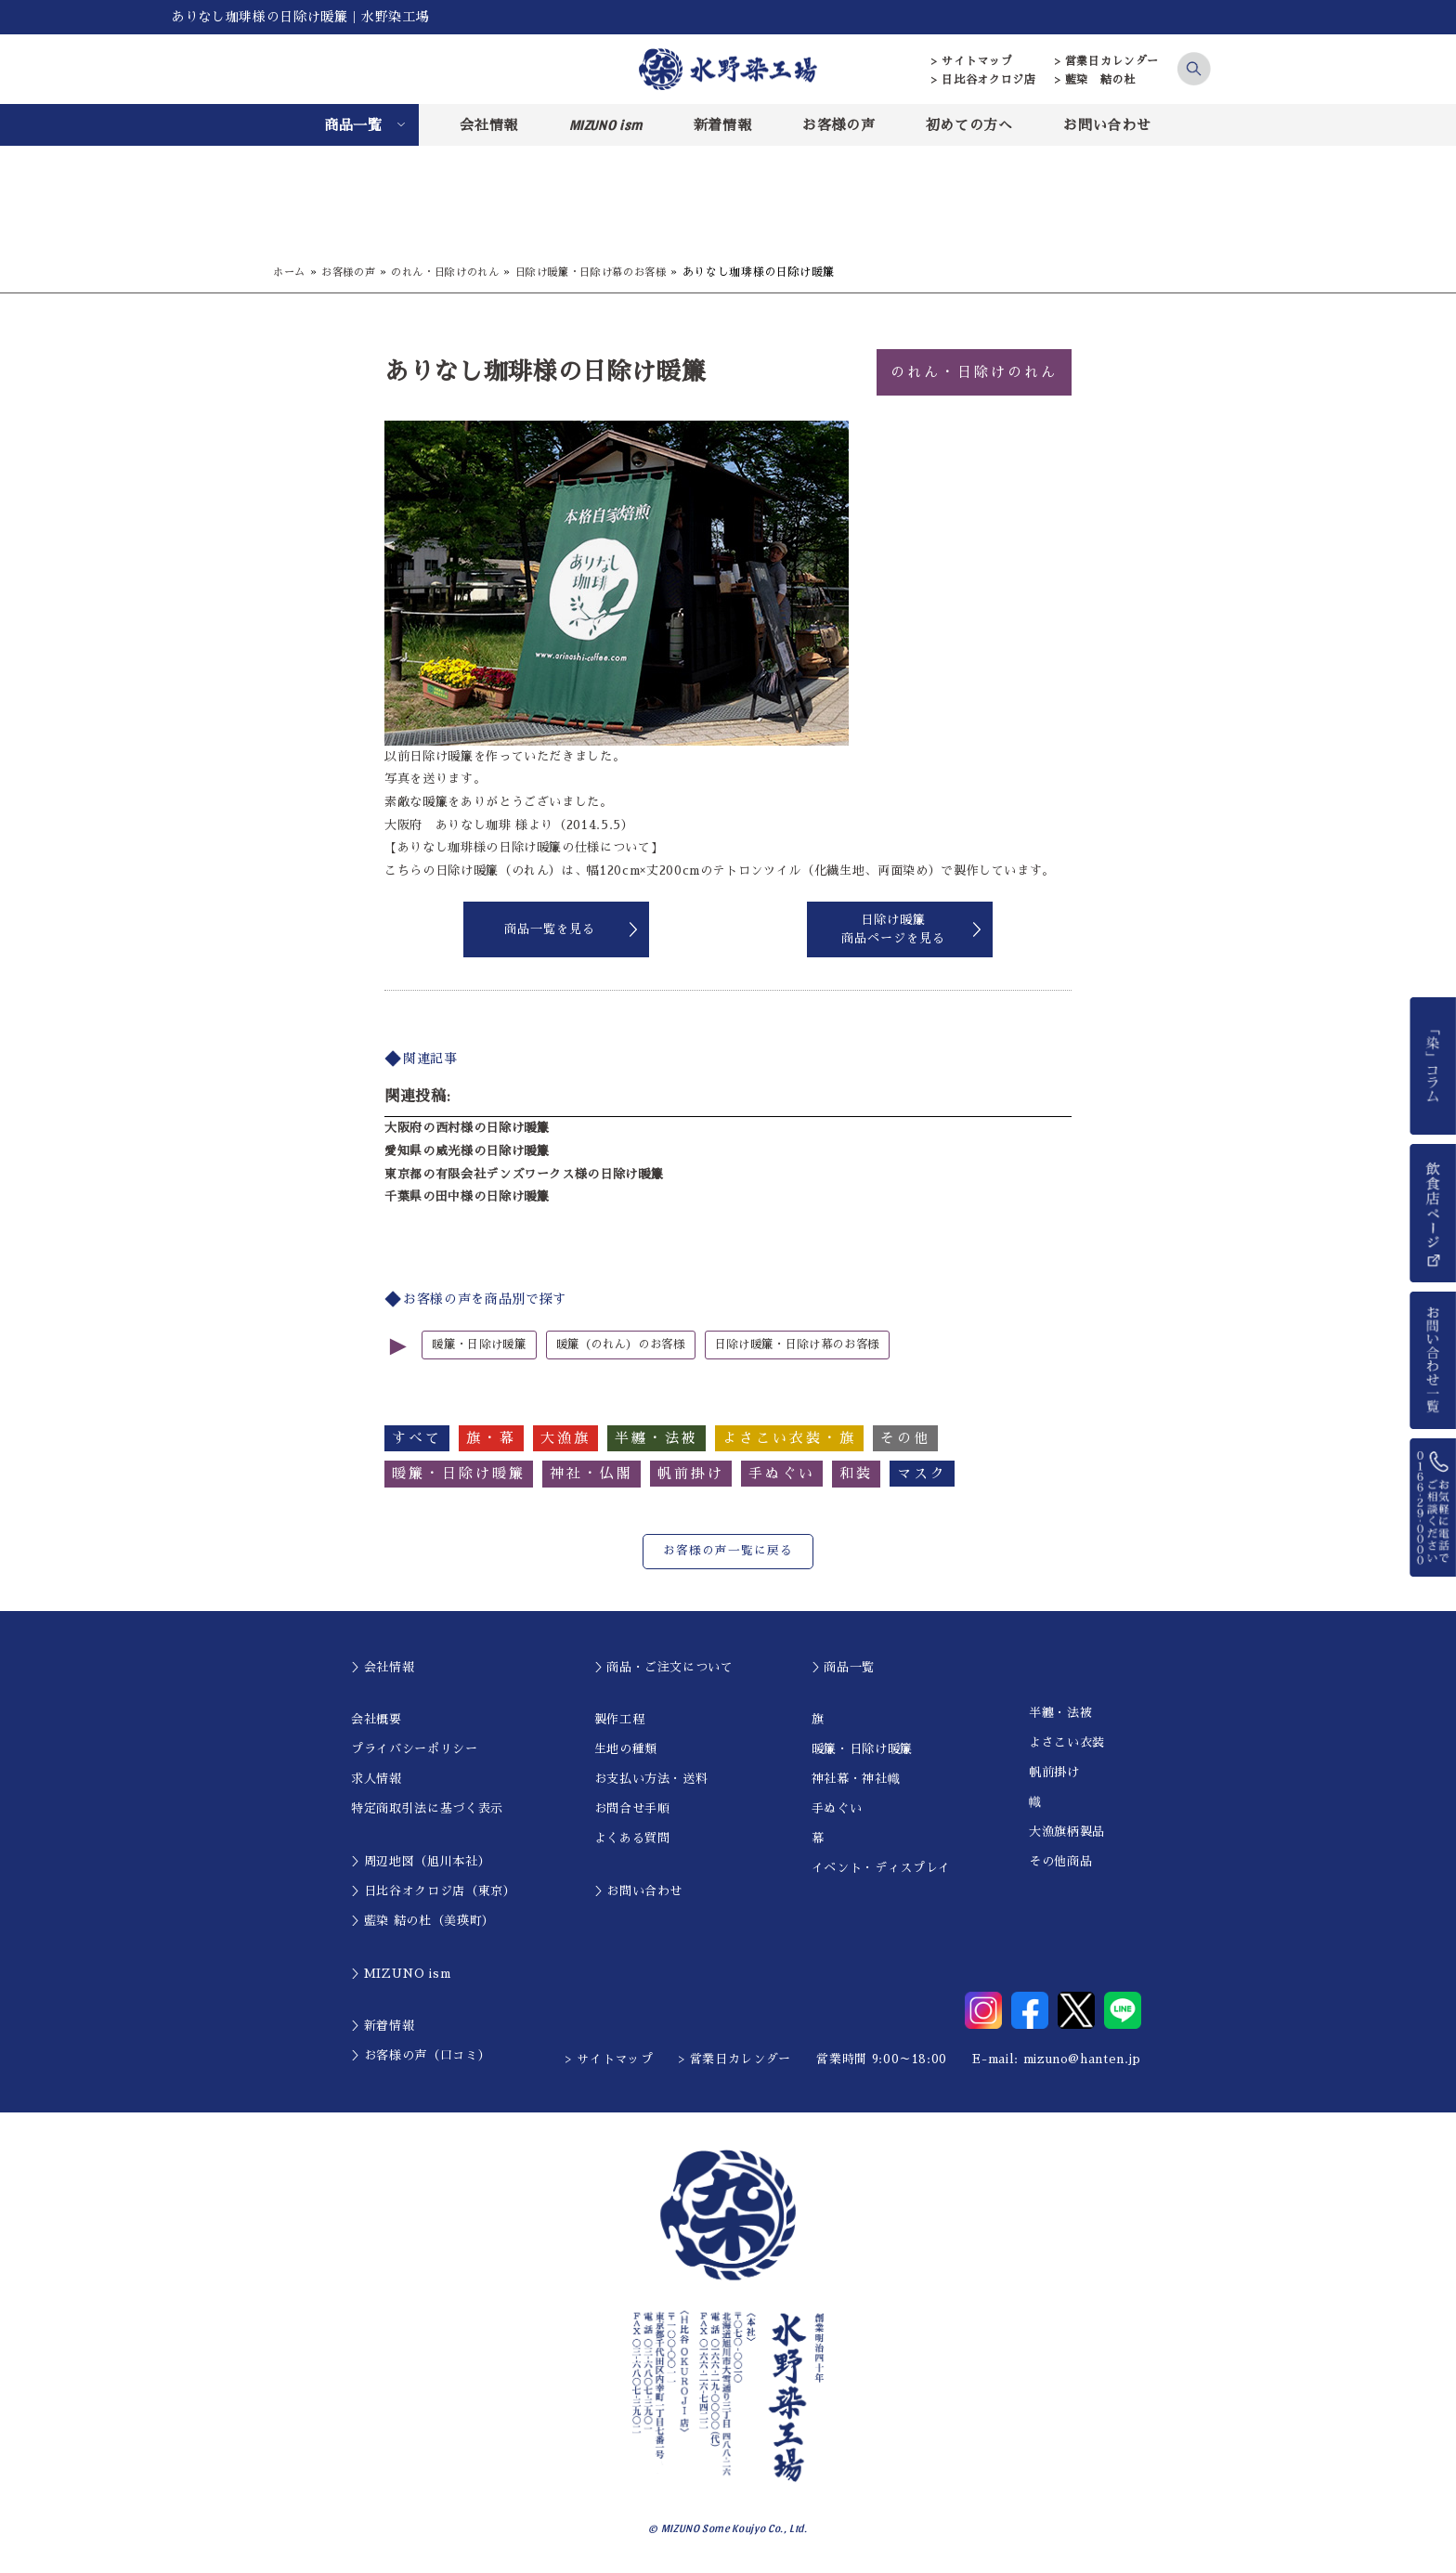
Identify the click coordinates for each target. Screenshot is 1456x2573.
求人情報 (376, 1779)
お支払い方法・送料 (651, 1779)
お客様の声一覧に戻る (728, 1551)
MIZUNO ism (606, 124)
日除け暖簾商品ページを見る (893, 929)
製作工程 (619, 1719)
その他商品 (1060, 1861)
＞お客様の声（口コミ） (420, 2055)
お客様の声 (838, 125)
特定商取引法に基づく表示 (427, 1808)
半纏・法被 (1060, 1713)
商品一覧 (353, 125)
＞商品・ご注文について (664, 1666)
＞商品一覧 (843, 1666)
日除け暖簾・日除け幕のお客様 (614, 272)
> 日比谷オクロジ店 (983, 79)
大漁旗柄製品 (1067, 1832)
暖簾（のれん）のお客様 (633, 1345)
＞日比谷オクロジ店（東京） (433, 1891)
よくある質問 (632, 1838)
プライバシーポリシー (414, 1749)
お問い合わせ (1106, 125)
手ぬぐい (837, 1808)
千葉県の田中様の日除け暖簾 (466, 1196)
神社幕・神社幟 (856, 1779)
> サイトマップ (971, 61)
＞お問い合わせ (638, 1891)
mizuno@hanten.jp (1082, 2058)
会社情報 (489, 125)
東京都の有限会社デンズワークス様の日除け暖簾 (523, 1174)
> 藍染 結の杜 (1095, 79)
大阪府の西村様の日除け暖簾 (466, 1128)
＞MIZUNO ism (400, 1973)
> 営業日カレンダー (1107, 61)
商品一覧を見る (549, 929)
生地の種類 (625, 1749)
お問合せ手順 (632, 1808)
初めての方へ (969, 125)
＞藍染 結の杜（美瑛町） (423, 1921)
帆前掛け (1054, 1772)
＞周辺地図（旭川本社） (420, 1861)
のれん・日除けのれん (457, 272)
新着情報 (723, 125)
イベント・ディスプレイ (881, 1868)
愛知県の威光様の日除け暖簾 (466, 1151)
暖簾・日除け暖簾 (482, 1345)
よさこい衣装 (1067, 1742)
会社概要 (376, 1719)
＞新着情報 (382, 2026)
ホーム (290, 272)
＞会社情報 (382, 1666)
